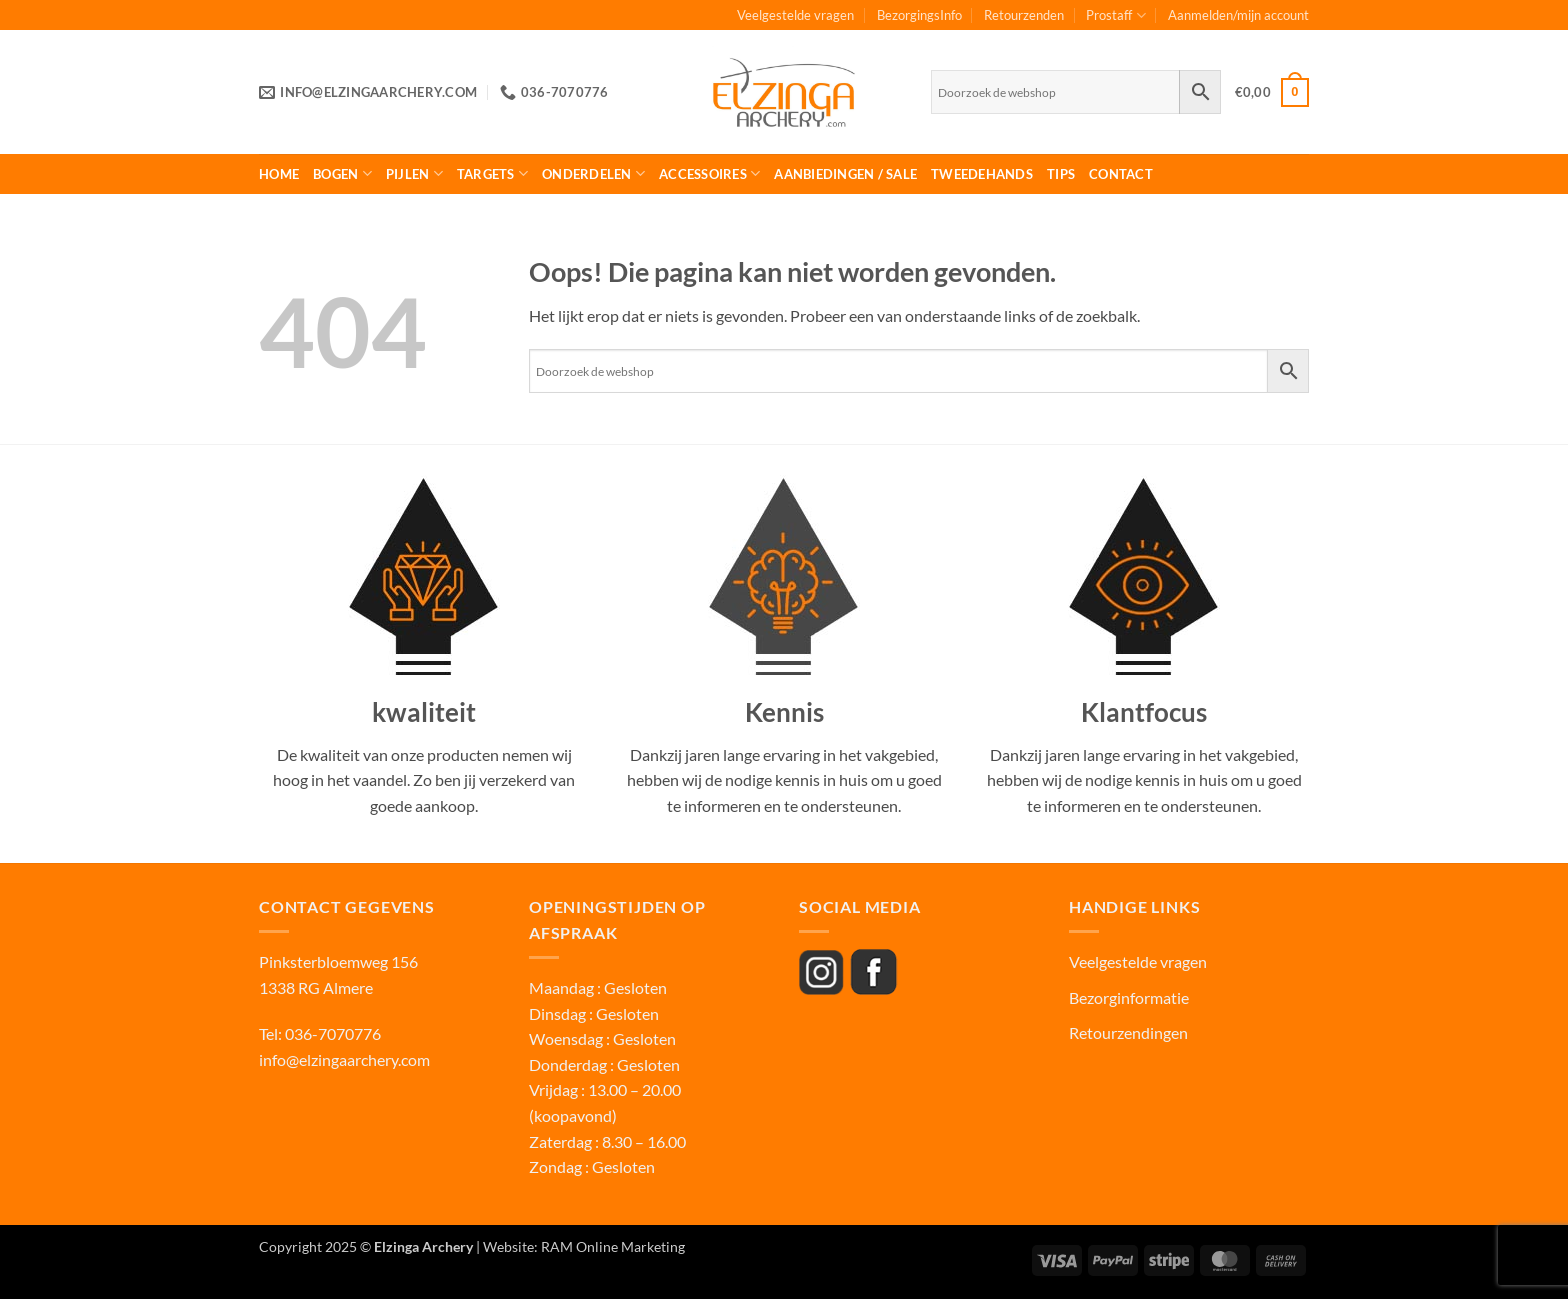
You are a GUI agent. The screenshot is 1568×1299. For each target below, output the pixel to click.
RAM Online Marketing (613, 1246)
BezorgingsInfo (919, 15)
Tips (1061, 174)
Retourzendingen (1128, 1032)
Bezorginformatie (1129, 997)
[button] (1272, 93)
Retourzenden (1024, 15)
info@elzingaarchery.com (344, 1059)
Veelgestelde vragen (795, 15)
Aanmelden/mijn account (1238, 15)
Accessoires (709, 173)
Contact (1121, 174)
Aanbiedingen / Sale (845, 174)
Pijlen (414, 173)
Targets (492, 173)
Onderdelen (593, 173)
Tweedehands (982, 174)
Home (279, 174)
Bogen (342, 173)
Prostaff (1115, 15)
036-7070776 (331, 1033)
